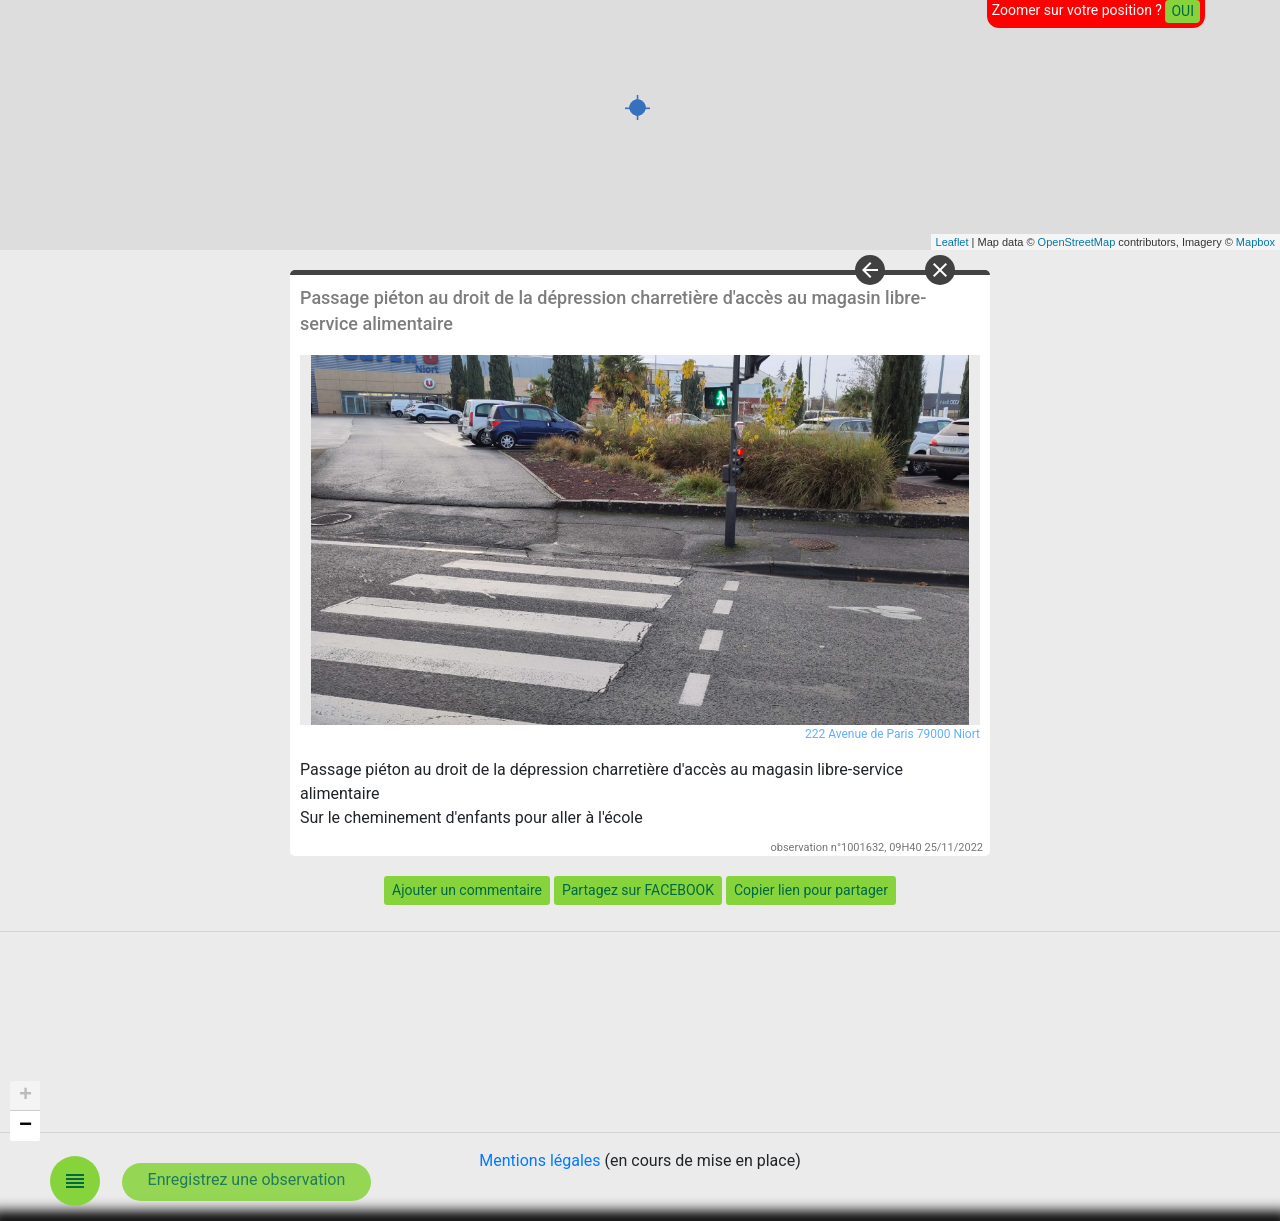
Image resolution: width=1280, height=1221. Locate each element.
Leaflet (952, 242)
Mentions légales (539, 1160)
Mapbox (1255, 242)
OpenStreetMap (1077, 242)
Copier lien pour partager (811, 890)
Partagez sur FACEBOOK (638, 890)
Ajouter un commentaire (467, 890)
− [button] (25, 1126)
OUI (1182, 11)
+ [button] (25, 1096)
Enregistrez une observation (247, 1179)
